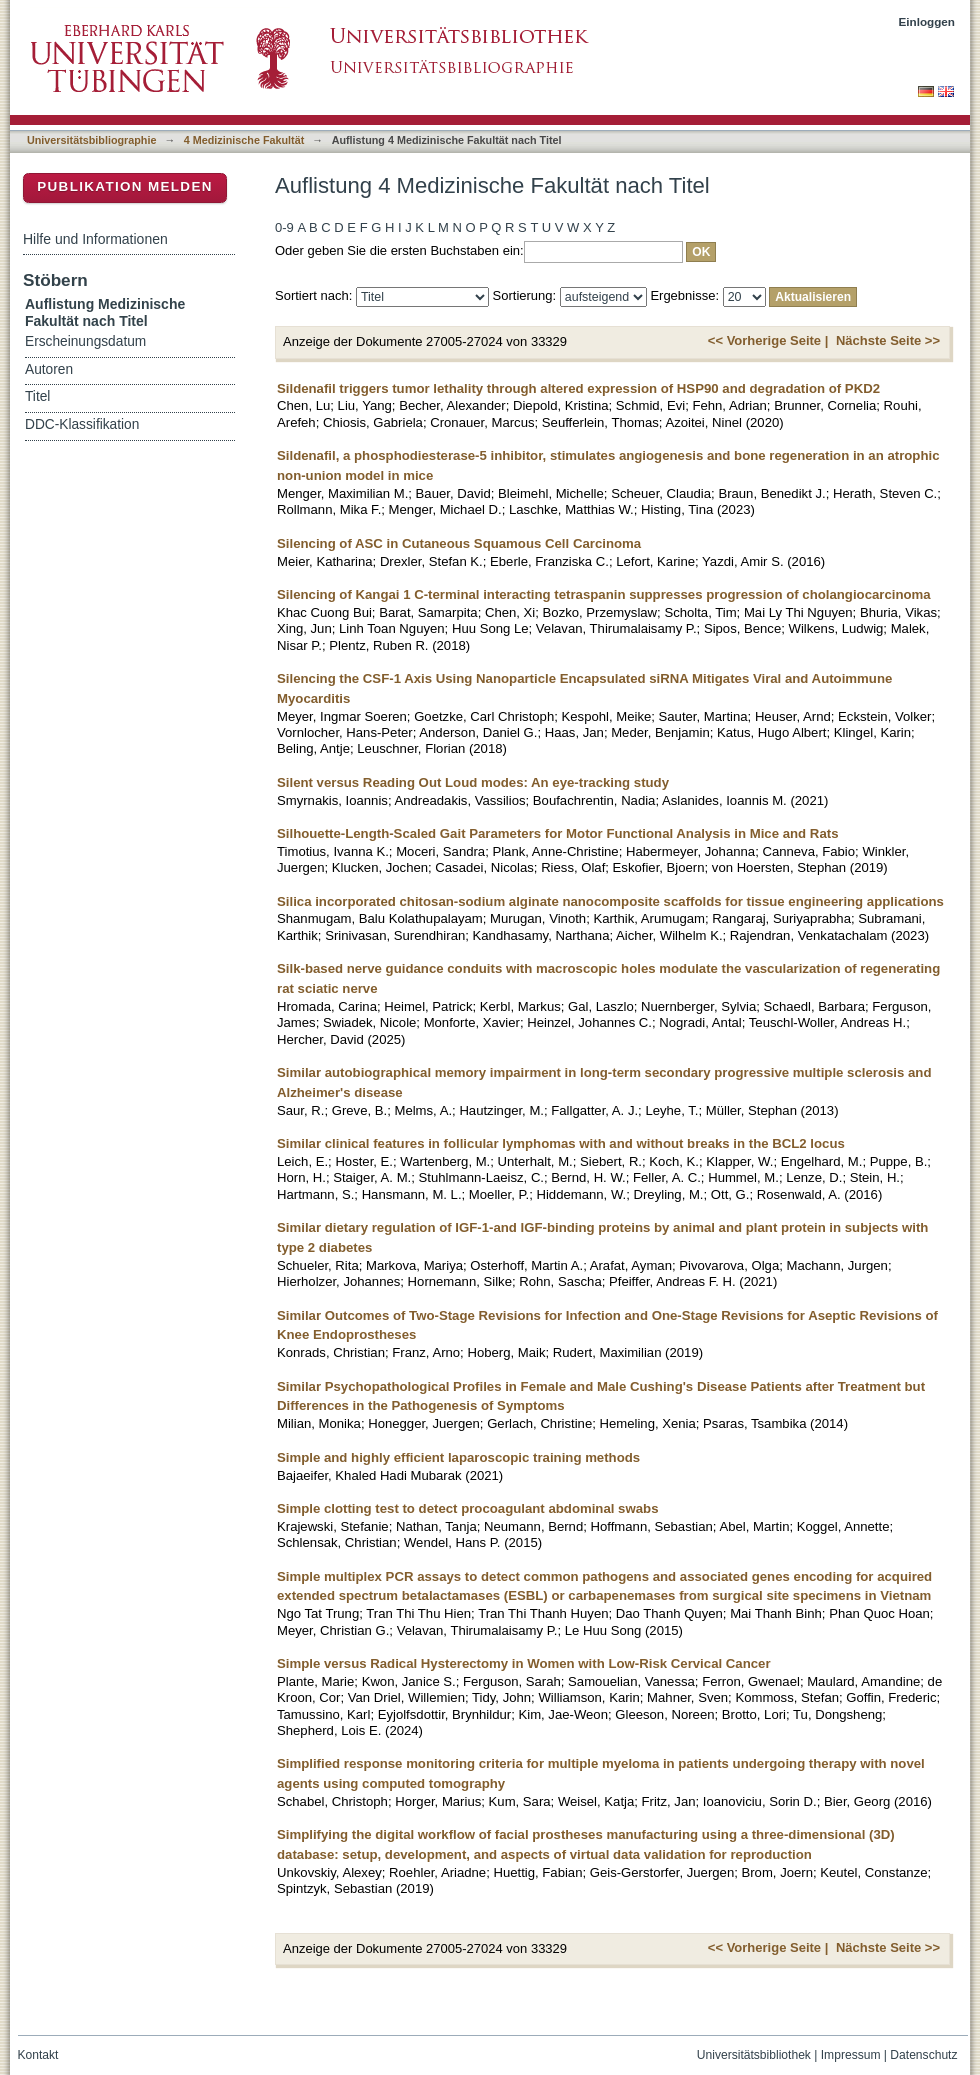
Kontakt (38, 2055)
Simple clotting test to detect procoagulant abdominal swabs (467, 1508)
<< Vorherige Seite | (768, 340)
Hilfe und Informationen (95, 239)
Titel (37, 396)
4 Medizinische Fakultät (244, 140)
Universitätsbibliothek (754, 2055)
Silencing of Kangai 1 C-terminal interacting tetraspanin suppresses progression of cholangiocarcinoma (604, 594)
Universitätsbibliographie (91, 140)
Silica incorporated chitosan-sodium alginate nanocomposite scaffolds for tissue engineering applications (610, 901)
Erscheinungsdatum (85, 341)
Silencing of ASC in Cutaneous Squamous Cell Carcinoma (459, 543)
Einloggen (927, 21)
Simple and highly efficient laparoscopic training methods (458, 1457)
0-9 (284, 227)
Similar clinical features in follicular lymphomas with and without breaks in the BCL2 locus (561, 1143)
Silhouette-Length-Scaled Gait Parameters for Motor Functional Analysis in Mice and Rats (557, 833)
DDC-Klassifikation (82, 424)
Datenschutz (923, 2055)
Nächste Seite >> (888, 340)
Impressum (851, 2055)
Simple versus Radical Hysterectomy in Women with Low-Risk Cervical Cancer (524, 1663)
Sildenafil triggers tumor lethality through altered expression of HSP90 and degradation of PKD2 (578, 388)
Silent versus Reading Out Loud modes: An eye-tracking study (473, 782)
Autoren (49, 369)
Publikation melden (125, 186)
